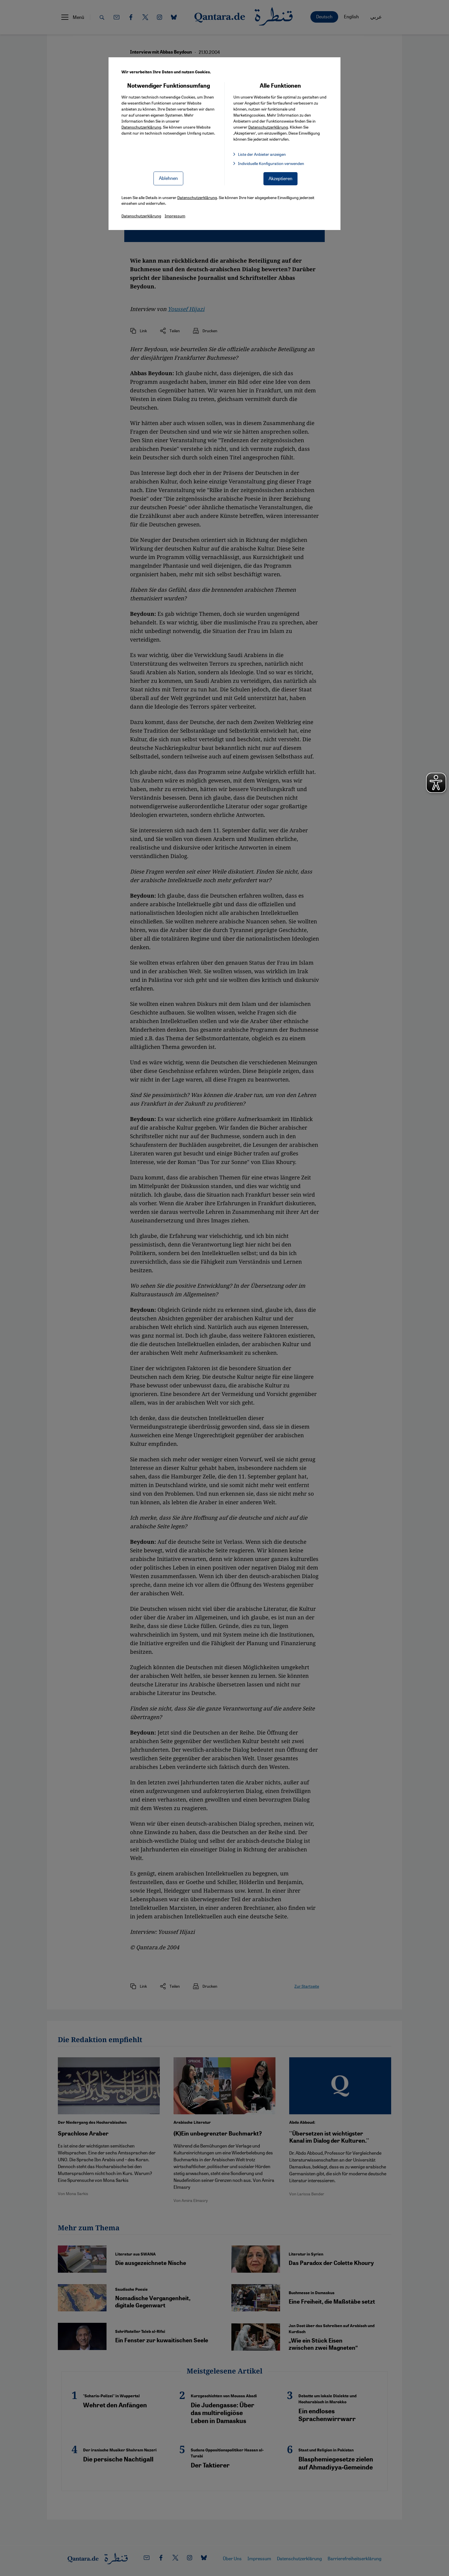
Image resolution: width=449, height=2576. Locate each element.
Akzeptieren (280, 178)
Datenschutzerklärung (141, 126)
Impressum (175, 215)
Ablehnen (168, 178)
